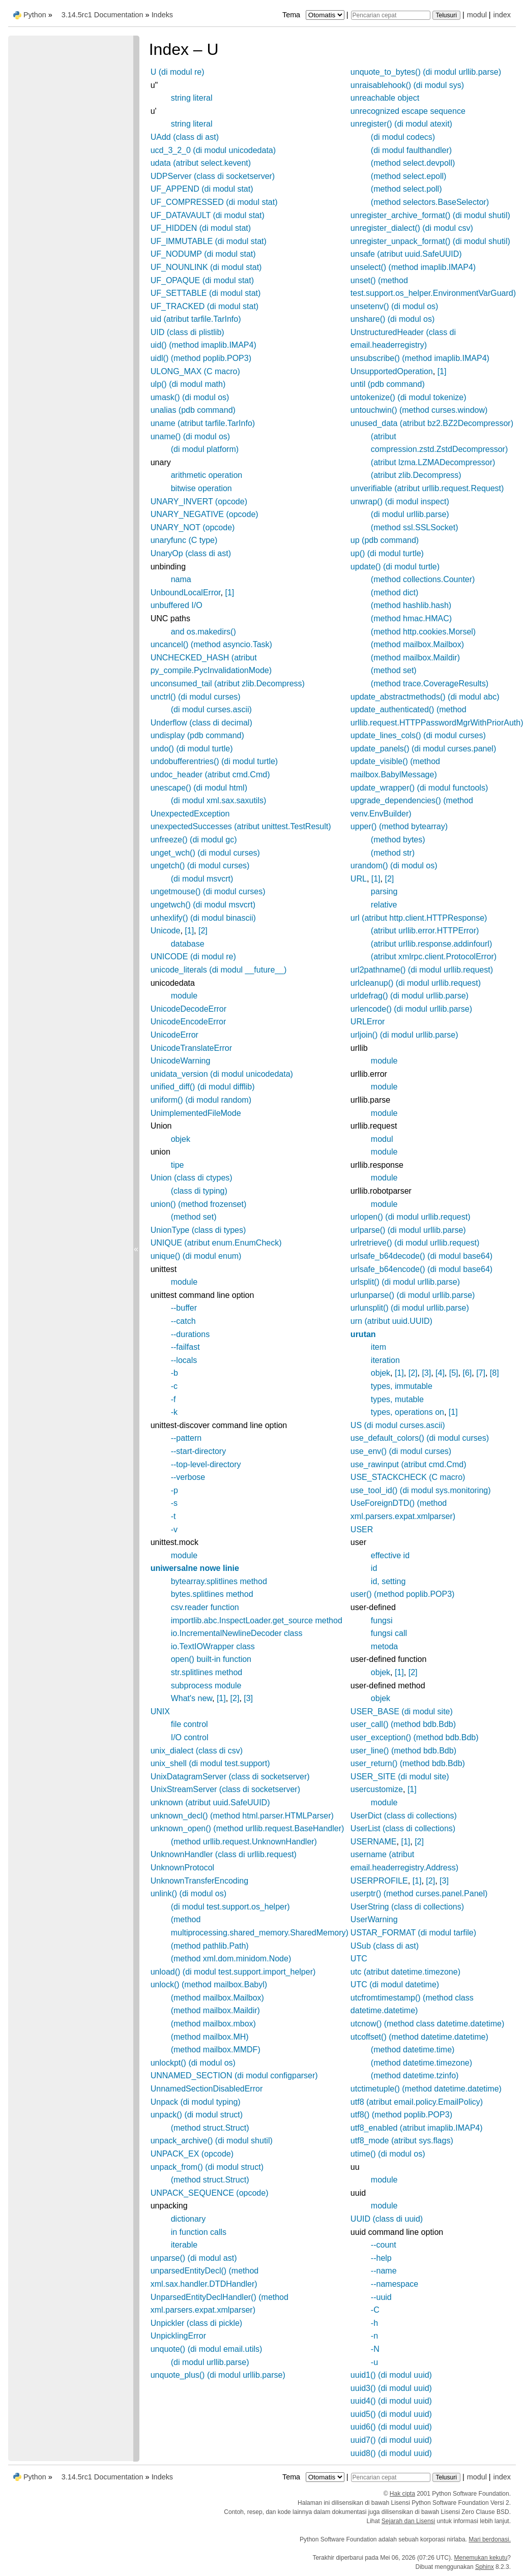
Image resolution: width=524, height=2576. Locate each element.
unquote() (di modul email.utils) (207, 2349)
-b (174, 1373)
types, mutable (397, 1399)
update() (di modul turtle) (395, 566)
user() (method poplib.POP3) (403, 1594)
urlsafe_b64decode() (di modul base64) (421, 1256)
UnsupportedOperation (392, 371)
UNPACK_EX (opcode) (192, 2153)
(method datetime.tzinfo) (415, 2075)
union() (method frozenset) (199, 1204)
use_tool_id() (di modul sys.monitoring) (421, 1490)
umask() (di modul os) (190, 397)
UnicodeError (174, 1035)
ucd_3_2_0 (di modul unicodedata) (213, 150)
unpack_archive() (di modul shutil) (212, 2140)
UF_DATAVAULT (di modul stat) (208, 215)
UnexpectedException (190, 813)
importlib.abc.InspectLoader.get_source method (256, 1620)
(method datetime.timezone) (421, 2062)
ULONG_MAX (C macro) (195, 371)
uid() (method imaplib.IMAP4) (203, 345)
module (184, 995)
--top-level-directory (206, 1464)
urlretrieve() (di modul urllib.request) (415, 1242)
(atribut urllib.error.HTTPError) (425, 930)
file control (189, 1724)
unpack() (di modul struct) (197, 2114)
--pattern (186, 1438)
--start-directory (198, 1451)
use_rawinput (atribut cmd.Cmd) (409, 1464)
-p (174, 1490)
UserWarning (374, 1919)
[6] (467, 1373)
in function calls (198, 2232)
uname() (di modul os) (190, 436)
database (188, 944)
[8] (494, 1373)
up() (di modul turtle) (387, 553)
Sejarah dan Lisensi (408, 2521)
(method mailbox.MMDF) (215, 2049)
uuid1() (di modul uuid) (391, 2375)
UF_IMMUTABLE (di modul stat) (209, 241)
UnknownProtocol (182, 1867)
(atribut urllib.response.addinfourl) (431, 944)
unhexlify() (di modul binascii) (203, 918)
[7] (480, 1373)
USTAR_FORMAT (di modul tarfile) (413, 1932)
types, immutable (401, 1386)
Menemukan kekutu (481, 2557)
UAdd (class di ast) (185, 137)
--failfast (185, 1347)
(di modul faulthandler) (411, 150)
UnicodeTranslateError (191, 1048)
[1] (229, 592)
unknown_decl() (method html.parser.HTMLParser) (242, 1815)
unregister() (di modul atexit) (401, 123)
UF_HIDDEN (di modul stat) (201, 228)
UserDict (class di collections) (404, 1815)
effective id (390, 1555)
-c (174, 1386)
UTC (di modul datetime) (395, 1984)
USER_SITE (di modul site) (400, 1776)
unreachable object (385, 98)
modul (477, 15)
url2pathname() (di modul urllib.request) (422, 969)
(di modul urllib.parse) (210, 2362)
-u (374, 2362)
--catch (183, 1321)
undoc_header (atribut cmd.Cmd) (210, 774)
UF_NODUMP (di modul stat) (203, 254)
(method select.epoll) (409, 176)
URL (359, 878)
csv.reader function (205, 1607)
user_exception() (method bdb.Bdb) (415, 1737)
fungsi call (389, 1633)
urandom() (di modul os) (394, 865)
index (502, 15)
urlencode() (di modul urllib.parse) (411, 1009)
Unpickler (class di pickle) (197, 2323)
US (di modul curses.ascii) (398, 1425)
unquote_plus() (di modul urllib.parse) (218, 2375)
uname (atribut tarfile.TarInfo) (203, 423)
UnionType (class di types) (198, 1230)
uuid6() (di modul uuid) (391, 2426)
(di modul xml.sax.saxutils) (219, 800)
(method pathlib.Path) (210, 1946)
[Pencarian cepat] (390, 15)
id (374, 1568)
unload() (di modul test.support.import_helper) (233, 1971)
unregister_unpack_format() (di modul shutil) (430, 241)
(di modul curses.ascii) (211, 709)
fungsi (382, 1620)
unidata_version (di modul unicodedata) (222, 1074)
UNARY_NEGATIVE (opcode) (204, 514)
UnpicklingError (178, 2335)
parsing (384, 891)
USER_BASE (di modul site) (402, 1711)
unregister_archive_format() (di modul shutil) (430, 215)
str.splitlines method (207, 1672)
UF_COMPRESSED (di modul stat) (214, 202)
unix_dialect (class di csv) (197, 1750)
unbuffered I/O (176, 605)
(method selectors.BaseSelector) (430, 202)
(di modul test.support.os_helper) (230, 1906)
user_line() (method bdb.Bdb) (403, 1750)
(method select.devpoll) (413, 163)
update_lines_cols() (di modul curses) (418, 735)
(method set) (194, 1217)
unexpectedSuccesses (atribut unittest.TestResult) (241, 826)
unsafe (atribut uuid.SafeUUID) (406, 254)
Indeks (162, 15)
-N (375, 2349)
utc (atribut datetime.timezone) (405, 1971)
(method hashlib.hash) (411, 605)
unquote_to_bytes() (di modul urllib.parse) (426, 72)
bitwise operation (201, 488)
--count (383, 2244)
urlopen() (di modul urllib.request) (411, 1217)
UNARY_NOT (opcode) (193, 527)
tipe (177, 1165)
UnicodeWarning (181, 1060)
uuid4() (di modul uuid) (391, 2401)
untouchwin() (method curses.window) (419, 410)
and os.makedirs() (203, 631)
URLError (368, 1021)
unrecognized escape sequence (408, 111)
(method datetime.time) (413, 2049)
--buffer (184, 1308)
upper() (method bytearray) (399, 826)
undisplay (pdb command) (197, 735)
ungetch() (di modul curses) (200, 865)
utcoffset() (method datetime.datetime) (419, 2037)
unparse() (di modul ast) (194, 2258)
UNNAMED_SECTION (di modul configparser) (234, 2075)
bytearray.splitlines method (219, 1581)
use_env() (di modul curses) (401, 1451)
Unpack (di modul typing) (196, 2102)
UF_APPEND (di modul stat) (202, 189)
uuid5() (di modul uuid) (391, 2414)
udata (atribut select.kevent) (201, 163)
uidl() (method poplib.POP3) (201, 358)
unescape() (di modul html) (199, 787)
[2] (203, 930)
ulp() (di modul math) (188, 384)
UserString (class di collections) (407, 1906)
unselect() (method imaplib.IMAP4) (413, 267)
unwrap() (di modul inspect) (400, 501)
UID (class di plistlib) (187, 332)
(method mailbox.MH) (210, 2037)
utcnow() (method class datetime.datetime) (427, 2023)
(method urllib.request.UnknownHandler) (244, 1841)
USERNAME (374, 1841)
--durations (190, 1334)
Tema (314, 15)
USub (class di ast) (385, 1946)
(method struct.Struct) (210, 2128)
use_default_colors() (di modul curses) (420, 1438)
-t (173, 1516)
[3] (248, 1698)
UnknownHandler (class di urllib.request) (224, 1854)
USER (362, 1529)
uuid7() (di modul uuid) (391, 2440)
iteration (385, 1360)
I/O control (190, 1737)
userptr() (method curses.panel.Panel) (419, 1893)
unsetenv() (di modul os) (395, 306)
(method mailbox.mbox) (213, 2023)
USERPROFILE (379, 1880)
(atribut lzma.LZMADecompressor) (433, 462)
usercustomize (377, 1789)
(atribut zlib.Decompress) (416, 475)
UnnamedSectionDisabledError (207, 2088)
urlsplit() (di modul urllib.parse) (405, 1282)
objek (180, 1139)
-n (374, 2335)
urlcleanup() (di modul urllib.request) (416, 983)
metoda (384, 1646)
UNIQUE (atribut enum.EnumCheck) (216, 1242)
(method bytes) (398, 839)
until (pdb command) (388, 384)
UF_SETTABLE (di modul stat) (206, 293)
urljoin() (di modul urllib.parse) (404, 1035)
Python (34, 15)
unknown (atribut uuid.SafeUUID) (210, 1802)
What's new (191, 1698)
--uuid (381, 2297)
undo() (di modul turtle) (192, 748)
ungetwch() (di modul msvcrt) (203, 904)
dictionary (188, 2219)
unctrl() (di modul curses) (196, 696)
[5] (453, 1373)
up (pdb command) (385, 540)
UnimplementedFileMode (196, 1113)
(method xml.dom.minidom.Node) (231, 1958)
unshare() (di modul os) (392, 319)
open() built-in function (211, 1659)
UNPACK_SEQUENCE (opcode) (210, 2193)
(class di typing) (199, 1191)
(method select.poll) (406, 189)
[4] (440, 1373)
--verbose (188, 1477)
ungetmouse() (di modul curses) (208, 891)
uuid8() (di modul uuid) (391, 2453)
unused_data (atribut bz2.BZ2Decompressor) (432, 423)
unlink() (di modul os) (188, 1893)
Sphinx (484, 2566)
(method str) (393, 852)
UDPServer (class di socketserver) (213, 176)
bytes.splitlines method (212, 1594)
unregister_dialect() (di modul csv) (412, 228)
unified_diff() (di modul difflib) (203, 1086)
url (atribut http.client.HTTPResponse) (419, 918)
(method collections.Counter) (423, 579)
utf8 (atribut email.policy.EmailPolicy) (417, 2102)
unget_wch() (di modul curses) (205, 852)
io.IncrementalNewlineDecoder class (237, 1633)
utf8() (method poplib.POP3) (401, 2114)
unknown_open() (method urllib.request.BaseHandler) (247, 1828)
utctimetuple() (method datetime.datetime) (426, 2088)
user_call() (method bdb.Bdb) (403, 1724)
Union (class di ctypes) (191, 1177)
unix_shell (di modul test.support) (210, 1763)
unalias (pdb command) (193, 410)
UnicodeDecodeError (188, 1009)
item (378, 1347)
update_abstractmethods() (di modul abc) (425, 696)
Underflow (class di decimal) (201, 722)
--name (384, 2270)
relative (384, 904)
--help (381, 2258)
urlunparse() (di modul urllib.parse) (413, 1295)
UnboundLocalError (186, 592)
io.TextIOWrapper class (213, 1646)
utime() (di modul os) (388, 2153)
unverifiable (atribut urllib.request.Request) (427, 488)
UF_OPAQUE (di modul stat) (202, 280)
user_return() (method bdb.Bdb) (408, 1763)
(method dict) (394, 592)
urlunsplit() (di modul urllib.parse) (410, 1308)
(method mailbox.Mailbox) (217, 1997)
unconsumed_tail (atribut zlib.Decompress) (228, 683)
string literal (192, 98)
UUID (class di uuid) (387, 2219)
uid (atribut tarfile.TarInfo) (196, 319)
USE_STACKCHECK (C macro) (408, 1477)
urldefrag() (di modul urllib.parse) (410, 995)
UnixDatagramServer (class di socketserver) (230, 1776)
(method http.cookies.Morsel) (423, 631)
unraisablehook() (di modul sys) (407, 85)
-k (174, 1412)
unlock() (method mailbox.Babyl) (209, 1984)
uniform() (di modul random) (201, 1100)
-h (374, 2323)
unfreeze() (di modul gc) (194, 839)
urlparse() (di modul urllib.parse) (408, 1230)
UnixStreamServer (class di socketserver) (225, 1789)
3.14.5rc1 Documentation (102, 15)
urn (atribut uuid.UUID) (391, 1321)
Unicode (166, 930)
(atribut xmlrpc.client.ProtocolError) (434, 956)
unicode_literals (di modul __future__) (219, 969)
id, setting (388, 1581)
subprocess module (206, 1685)
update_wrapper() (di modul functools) (419, 787)
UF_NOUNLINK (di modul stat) (206, 267)
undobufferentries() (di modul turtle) (214, 761)
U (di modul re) (178, 72)
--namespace (394, 2284)
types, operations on (407, 1412)
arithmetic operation (207, 475)
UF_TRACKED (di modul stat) (205, 306)
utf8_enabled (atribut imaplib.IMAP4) (417, 2128)
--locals (184, 1360)
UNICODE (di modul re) (193, 956)
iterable (184, 2244)
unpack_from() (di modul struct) (207, 2167)
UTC (359, 1958)
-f (173, 1399)
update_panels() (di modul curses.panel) (423, 748)
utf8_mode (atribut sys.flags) (402, 2140)
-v (174, 1529)
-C (375, 2310)
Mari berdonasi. (490, 2539)
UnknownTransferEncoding (199, 1880)
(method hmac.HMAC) (411, 618)
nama (181, 579)
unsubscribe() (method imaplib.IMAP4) (420, 358)
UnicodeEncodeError (188, 1021)
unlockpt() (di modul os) (193, 2062)
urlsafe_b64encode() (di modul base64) (421, 1269)
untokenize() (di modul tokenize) (409, 397)
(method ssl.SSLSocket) (414, 527)
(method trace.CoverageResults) (429, 683)
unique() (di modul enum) (196, 1256)
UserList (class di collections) (403, 1828)
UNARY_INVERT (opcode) (199, 501)
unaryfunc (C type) (184, 540)
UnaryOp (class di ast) (191, 553)
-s (174, 1503)
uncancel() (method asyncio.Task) (211, 644)
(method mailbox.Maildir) (215, 2010)
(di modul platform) (205, 449)
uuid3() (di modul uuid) (391, 2388)
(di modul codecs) (403, 137)
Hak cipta (402, 2493)
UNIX (160, 1711)
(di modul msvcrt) (202, 878)
